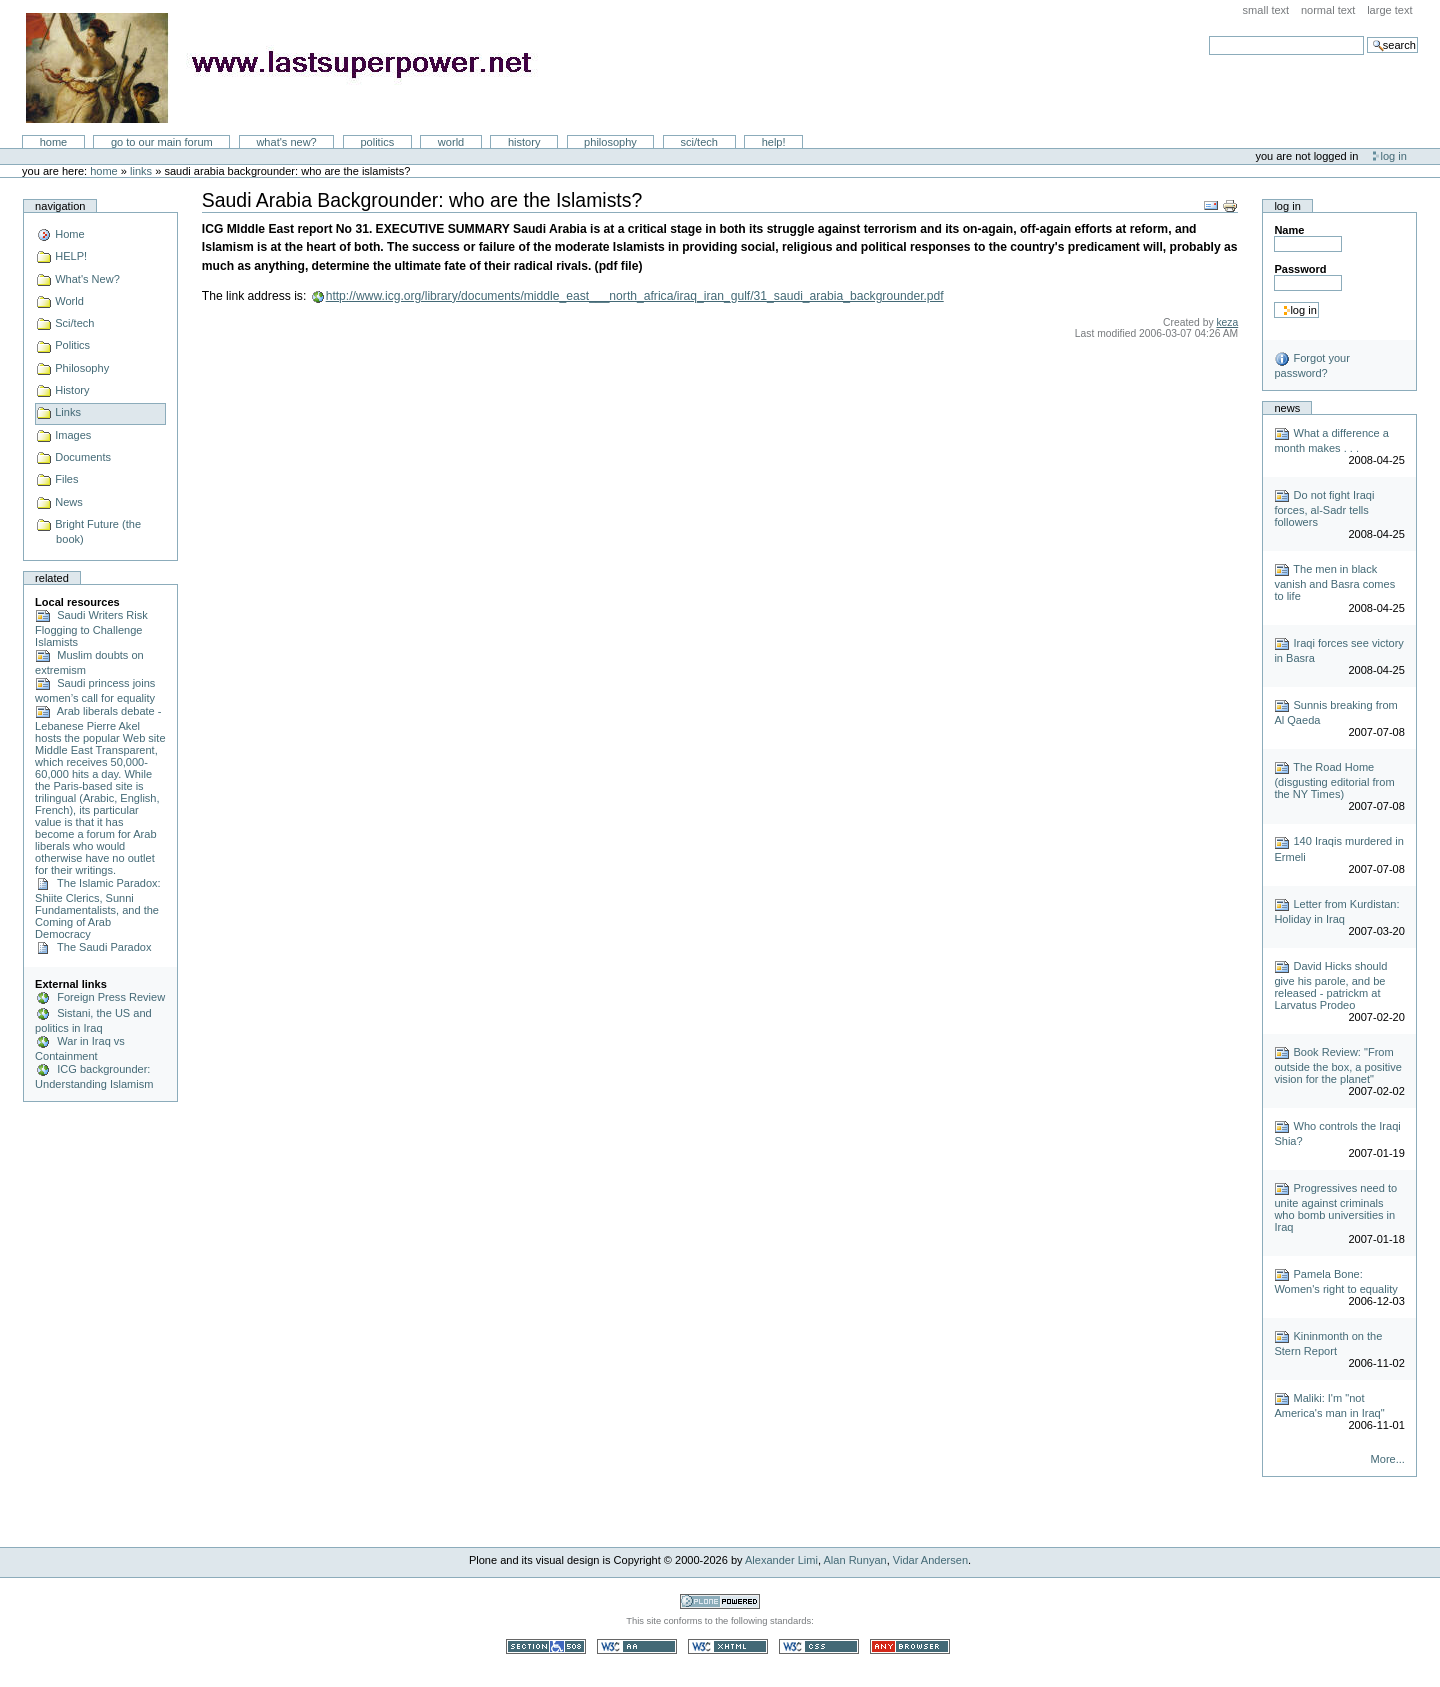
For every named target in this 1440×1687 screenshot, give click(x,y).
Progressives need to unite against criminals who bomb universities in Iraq (1335, 1207)
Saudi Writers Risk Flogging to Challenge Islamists (91, 628)
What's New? (286, 142)
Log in (1394, 156)
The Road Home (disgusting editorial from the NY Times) (1334, 780)
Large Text (1389, 10)
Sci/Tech (699, 142)
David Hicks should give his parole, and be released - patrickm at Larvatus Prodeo (1330, 985)
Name (1289, 230)
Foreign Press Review (100, 997)
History (524, 142)
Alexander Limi (781, 1560)
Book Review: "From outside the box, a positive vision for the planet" (1338, 1065)
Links (141, 171)
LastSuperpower (290, 68)
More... (1388, 1459)
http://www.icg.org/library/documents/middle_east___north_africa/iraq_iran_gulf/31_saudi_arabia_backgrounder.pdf (635, 296)
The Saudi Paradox (93, 947)
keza (1227, 322)
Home (54, 142)
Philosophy (610, 142)
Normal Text (1328, 10)
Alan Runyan (855, 1560)
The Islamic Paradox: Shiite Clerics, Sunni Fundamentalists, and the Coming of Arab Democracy (98, 908)
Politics (377, 142)
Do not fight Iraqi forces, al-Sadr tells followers (1324, 508)
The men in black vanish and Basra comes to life (1334, 582)
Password (1300, 269)
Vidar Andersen (930, 1560)
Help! (774, 142)
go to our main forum (162, 142)
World (451, 142)
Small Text (1266, 10)
